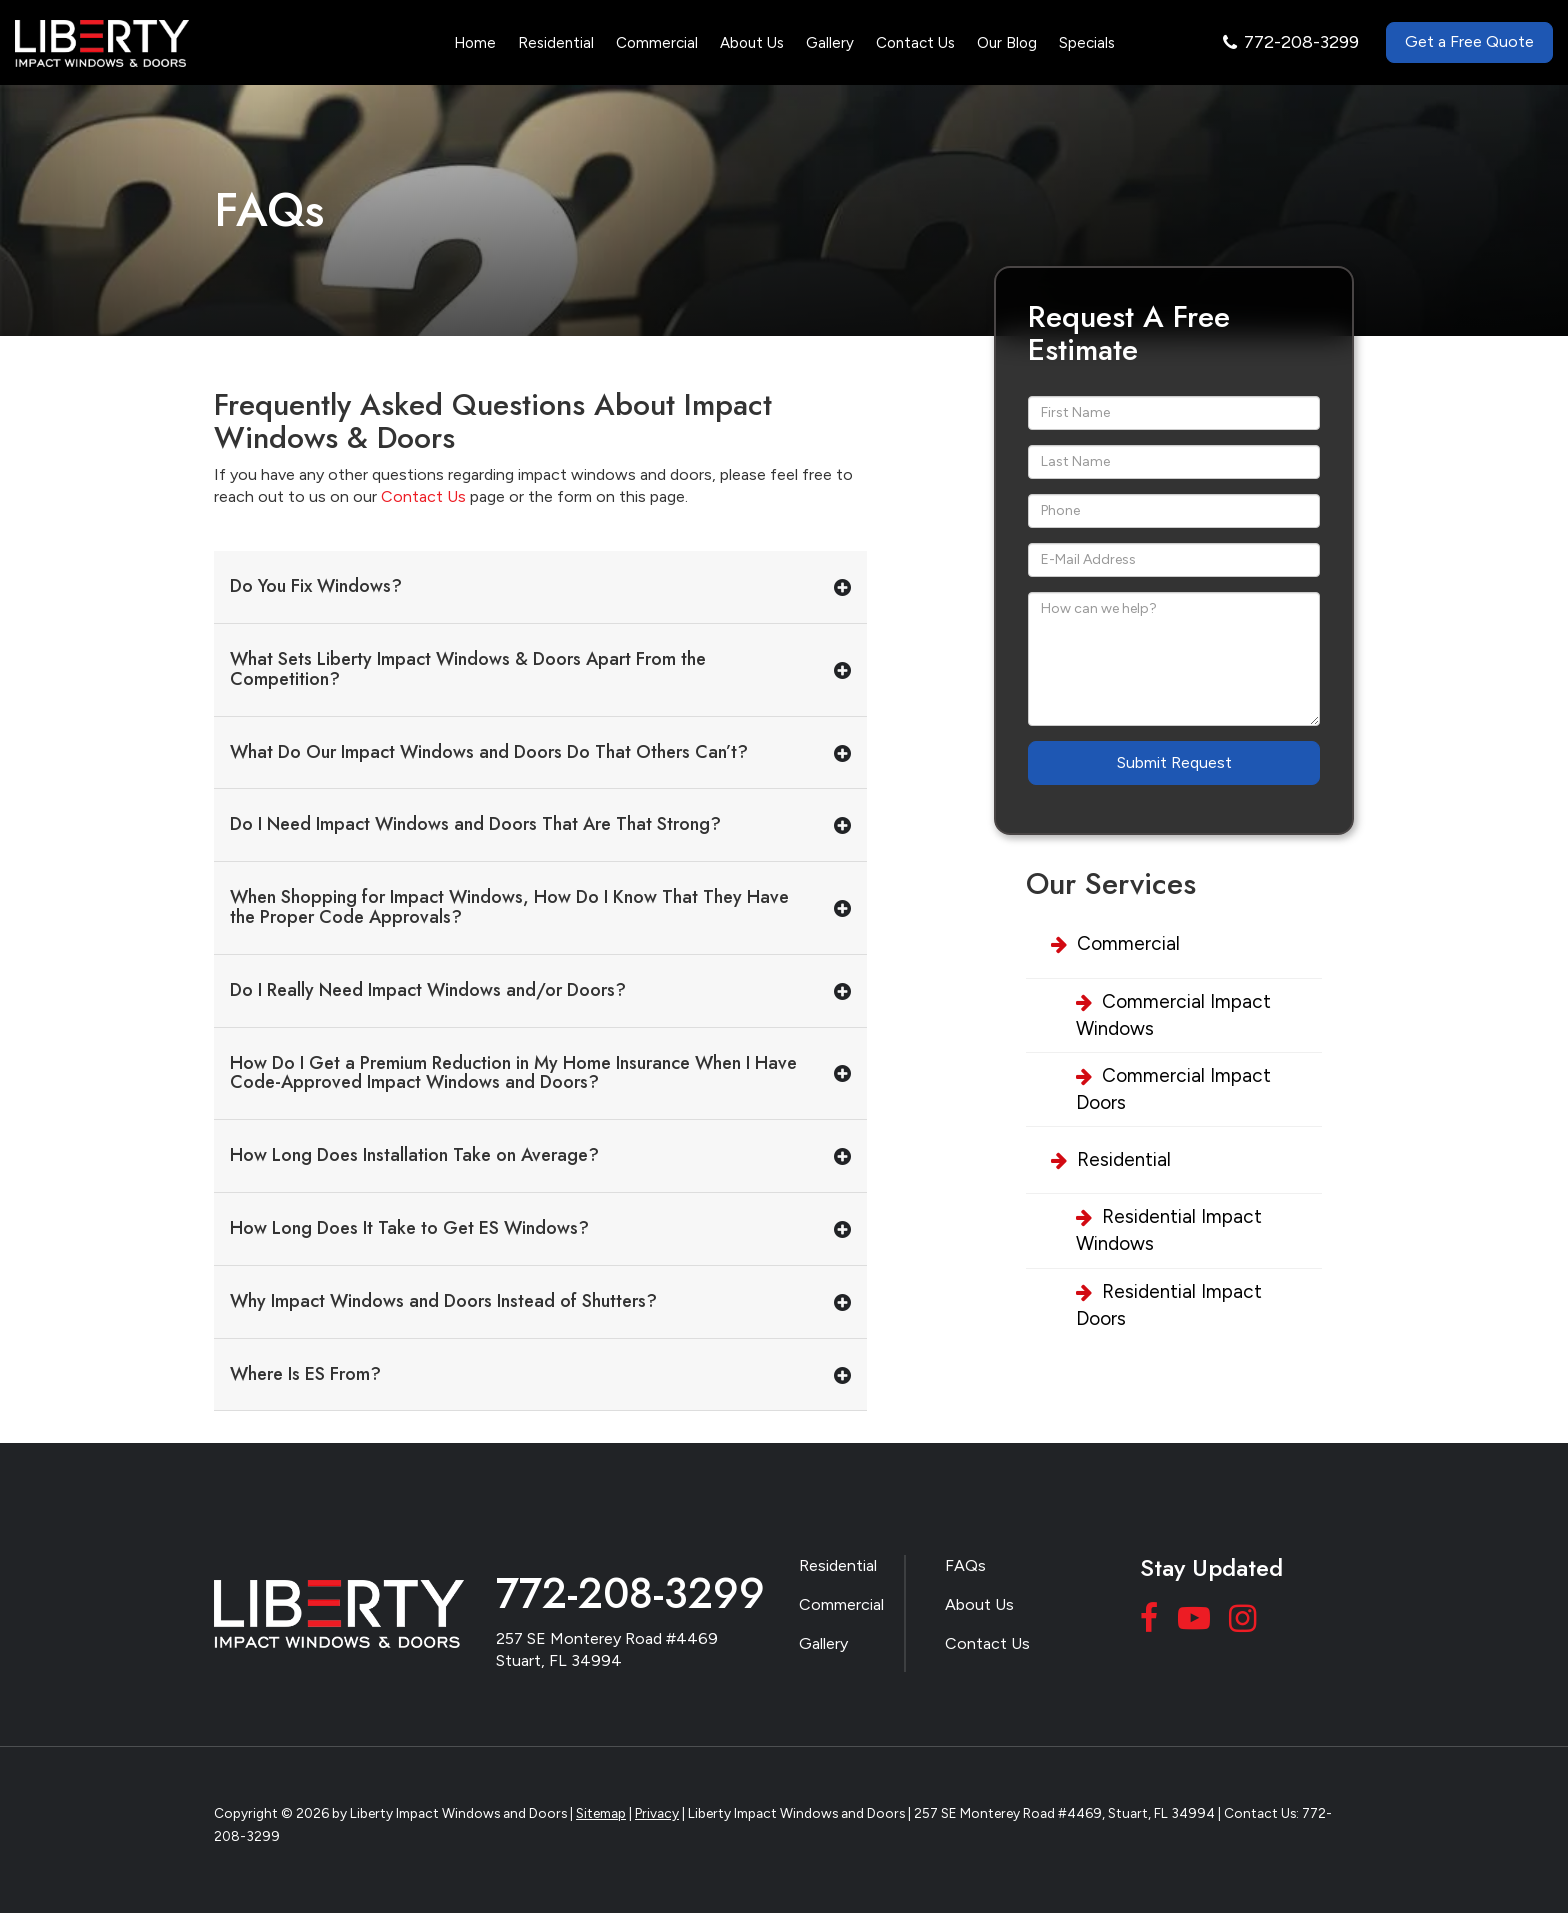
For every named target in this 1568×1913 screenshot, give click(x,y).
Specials (1087, 43)
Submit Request (1174, 762)
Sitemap (601, 1813)
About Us (979, 1604)
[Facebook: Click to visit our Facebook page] (1152, 1622)
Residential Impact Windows (1169, 1230)
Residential (1124, 1159)
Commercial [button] (657, 43)
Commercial (1128, 943)
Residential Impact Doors (1169, 1305)
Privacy (657, 1813)
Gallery (830, 43)
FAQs (965, 1565)
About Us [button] (752, 43)
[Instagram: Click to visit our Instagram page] (1245, 1622)
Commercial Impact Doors (1173, 1089)
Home (475, 43)
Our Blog (1007, 43)
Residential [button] (556, 43)
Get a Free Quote (1469, 41)
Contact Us (915, 43)
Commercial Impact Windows (1173, 1015)
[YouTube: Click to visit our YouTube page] (1196, 1622)
